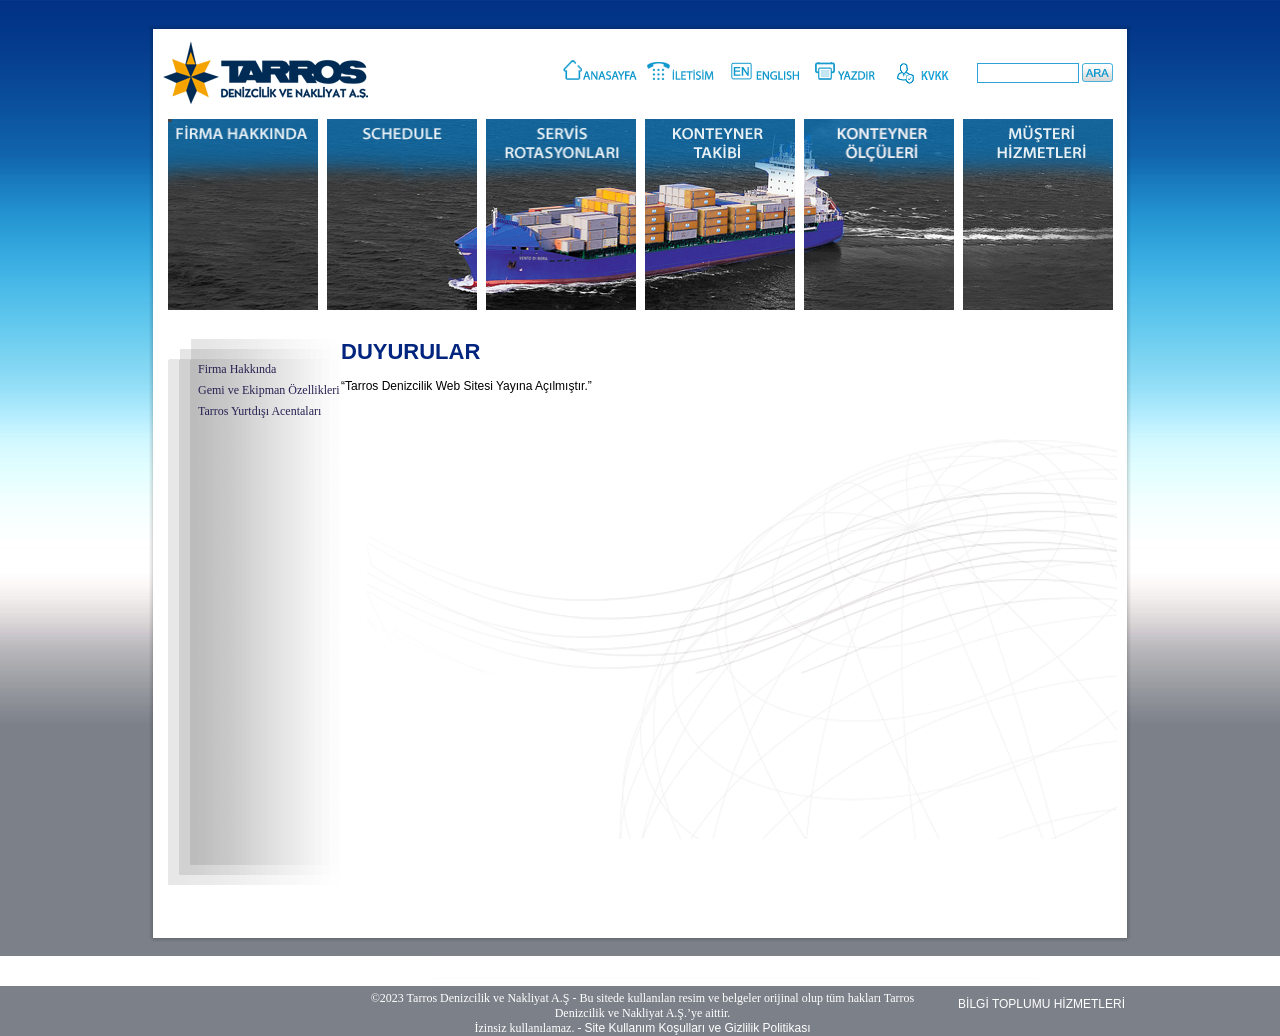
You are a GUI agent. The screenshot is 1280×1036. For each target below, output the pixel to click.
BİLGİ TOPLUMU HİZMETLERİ (1041, 1004)
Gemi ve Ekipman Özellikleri (269, 390)
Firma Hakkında (237, 369)
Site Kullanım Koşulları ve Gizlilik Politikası (697, 1028)
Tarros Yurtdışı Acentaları (259, 411)
